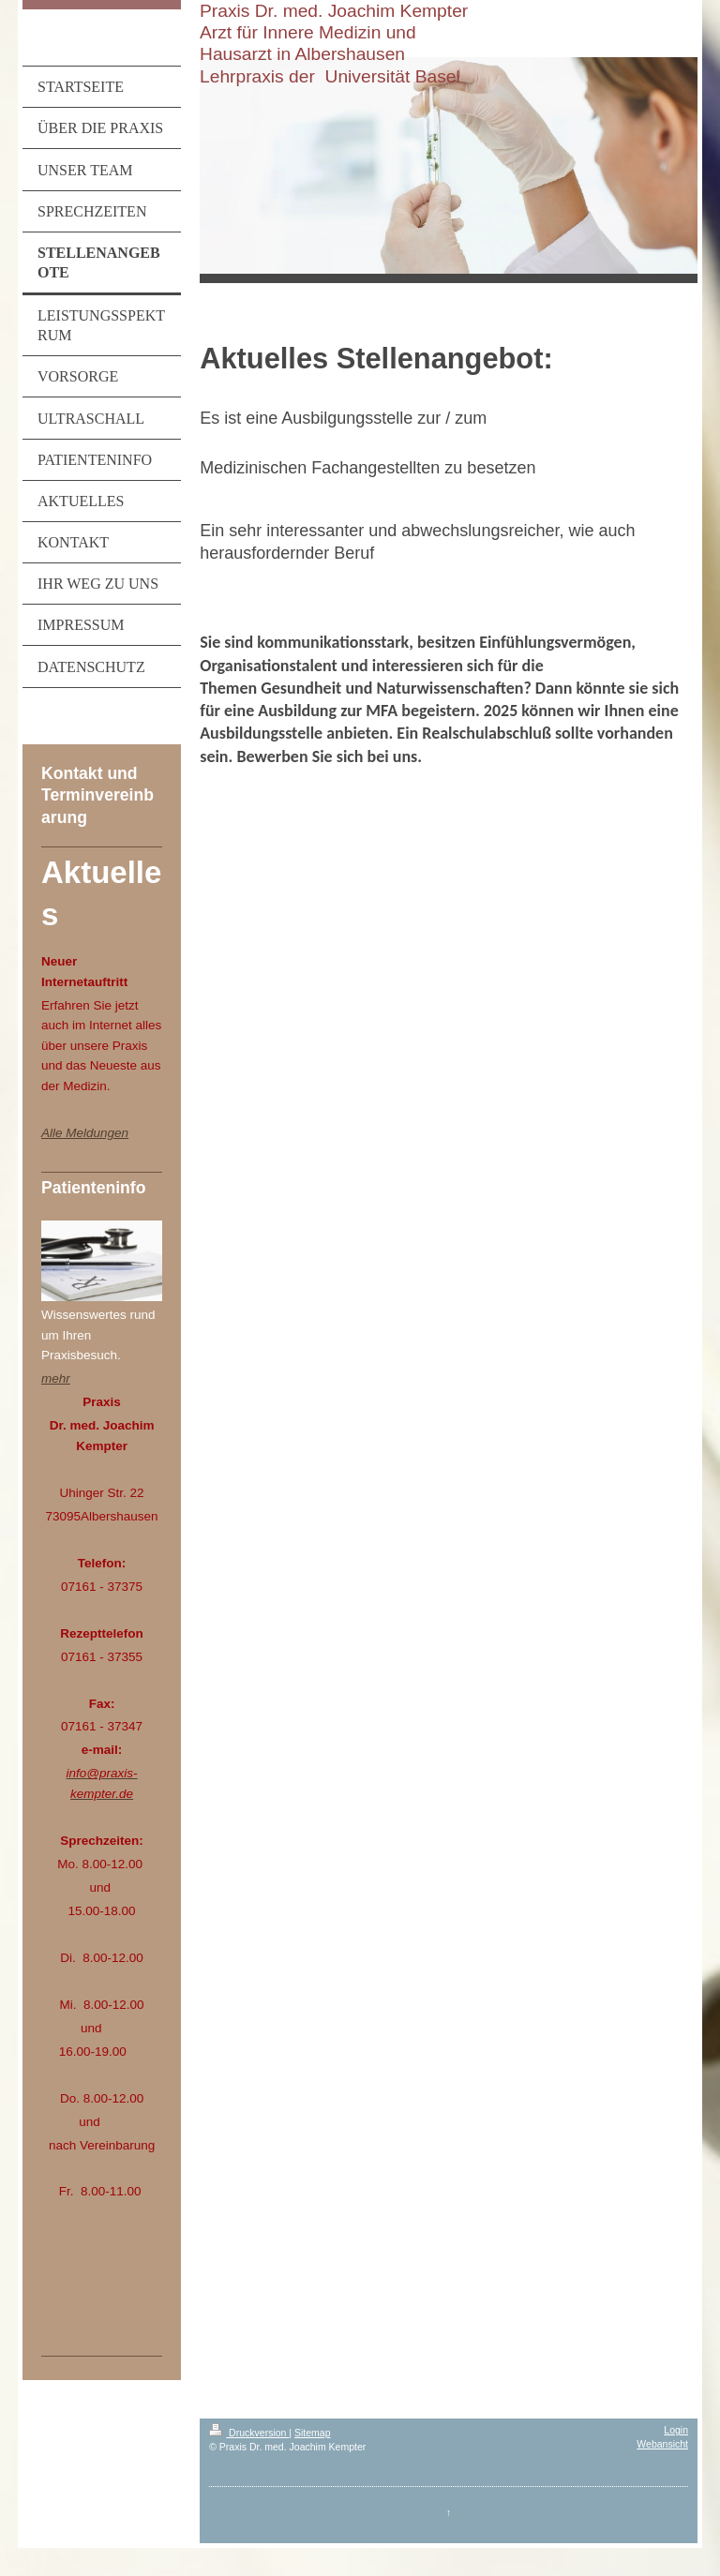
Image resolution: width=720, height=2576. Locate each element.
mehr (55, 1378)
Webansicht (662, 2443)
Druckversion (249, 2432)
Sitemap (312, 2432)
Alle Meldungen (84, 1133)
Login (676, 2429)
